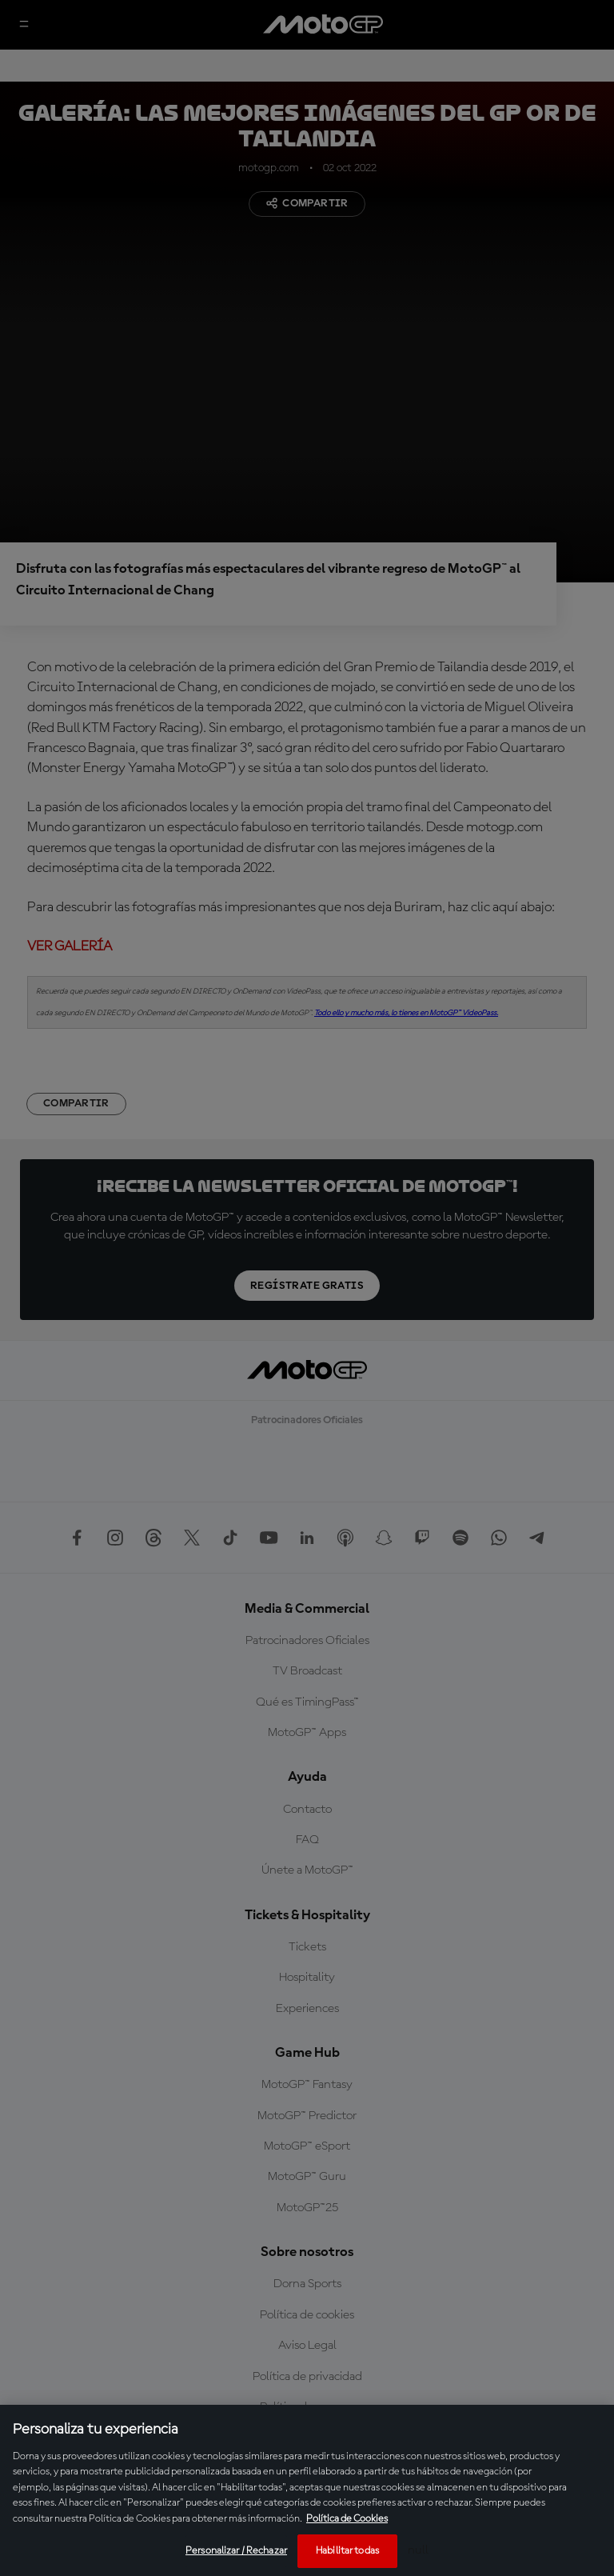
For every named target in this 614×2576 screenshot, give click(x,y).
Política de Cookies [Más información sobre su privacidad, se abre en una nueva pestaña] (347, 2519)
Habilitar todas (347, 2551)
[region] (307, 2490)
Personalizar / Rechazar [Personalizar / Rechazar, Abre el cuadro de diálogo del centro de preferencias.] (236, 2551)
